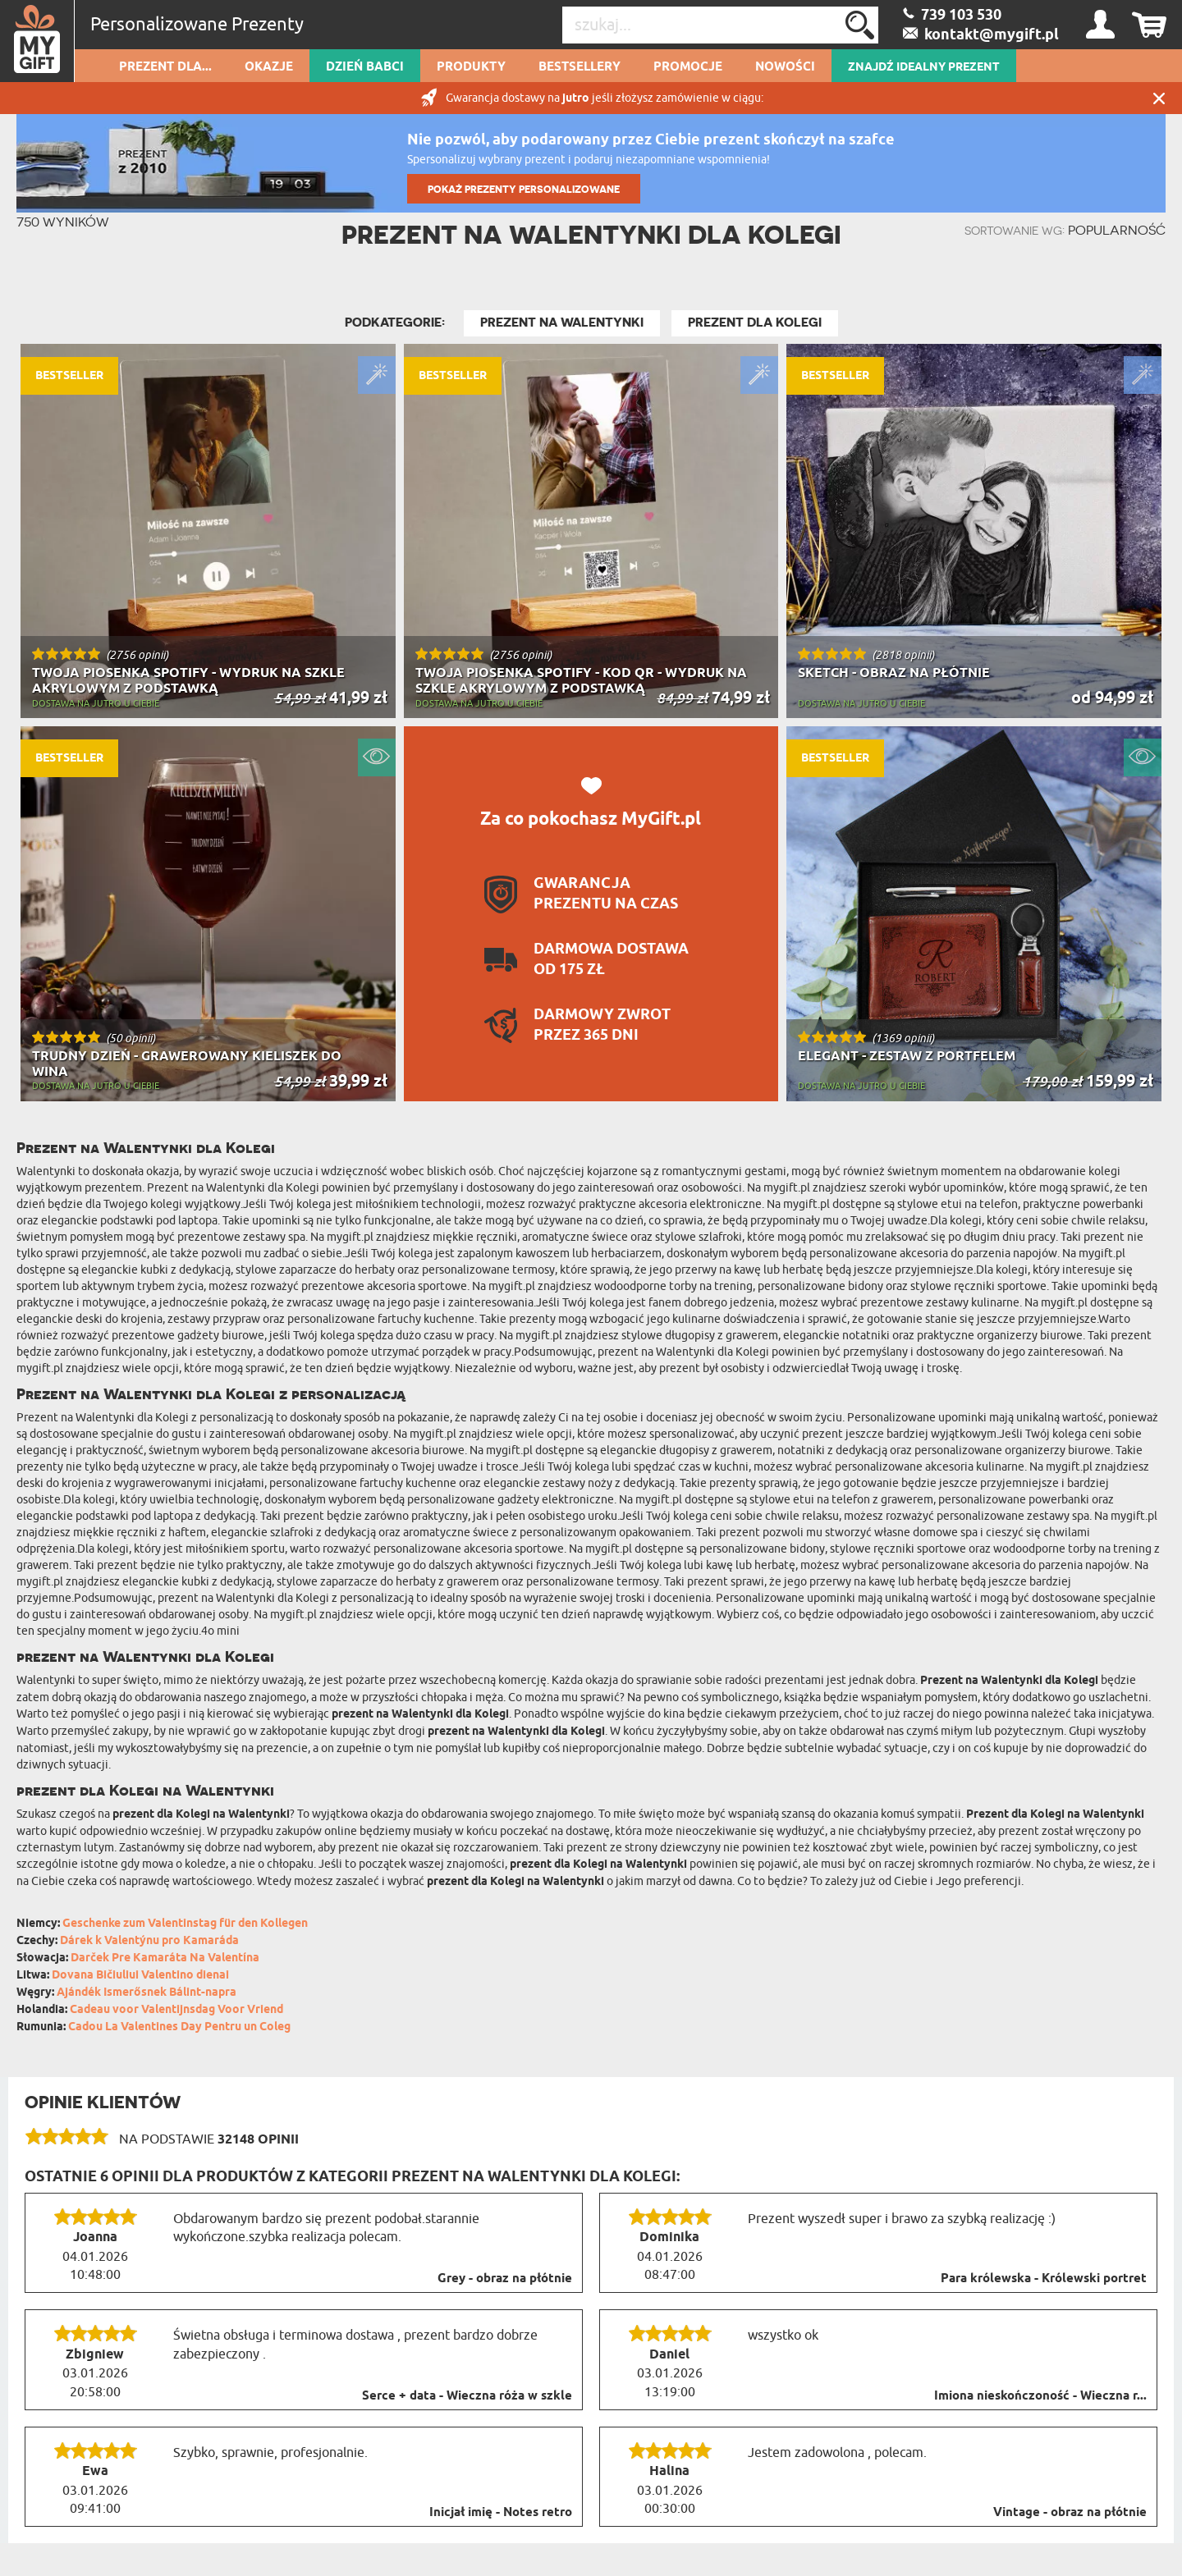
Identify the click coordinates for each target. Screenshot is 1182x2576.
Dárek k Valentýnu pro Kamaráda (149, 1941)
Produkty (471, 67)
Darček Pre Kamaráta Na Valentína (165, 1958)
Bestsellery (579, 67)
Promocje (687, 67)
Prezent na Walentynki (562, 322)
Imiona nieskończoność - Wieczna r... (1040, 2396)
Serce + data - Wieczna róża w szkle (467, 2396)
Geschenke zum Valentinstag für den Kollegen (185, 1924)
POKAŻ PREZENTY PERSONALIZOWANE (524, 189)
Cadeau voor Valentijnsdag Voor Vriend (176, 2010)
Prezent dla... (165, 67)
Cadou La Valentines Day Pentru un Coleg (179, 2027)
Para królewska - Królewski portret (1044, 2279)
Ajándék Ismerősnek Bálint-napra (146, 1993)
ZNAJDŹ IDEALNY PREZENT (924, 67)
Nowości (785, 67)
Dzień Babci (365, 67)
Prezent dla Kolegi (755, 322)
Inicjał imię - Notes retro (500, 2513)
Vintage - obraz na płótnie (1070, 2513)
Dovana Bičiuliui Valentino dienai (140, 1975)
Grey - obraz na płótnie (505, 2279)
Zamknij (1159, 98)
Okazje (269, 67)
